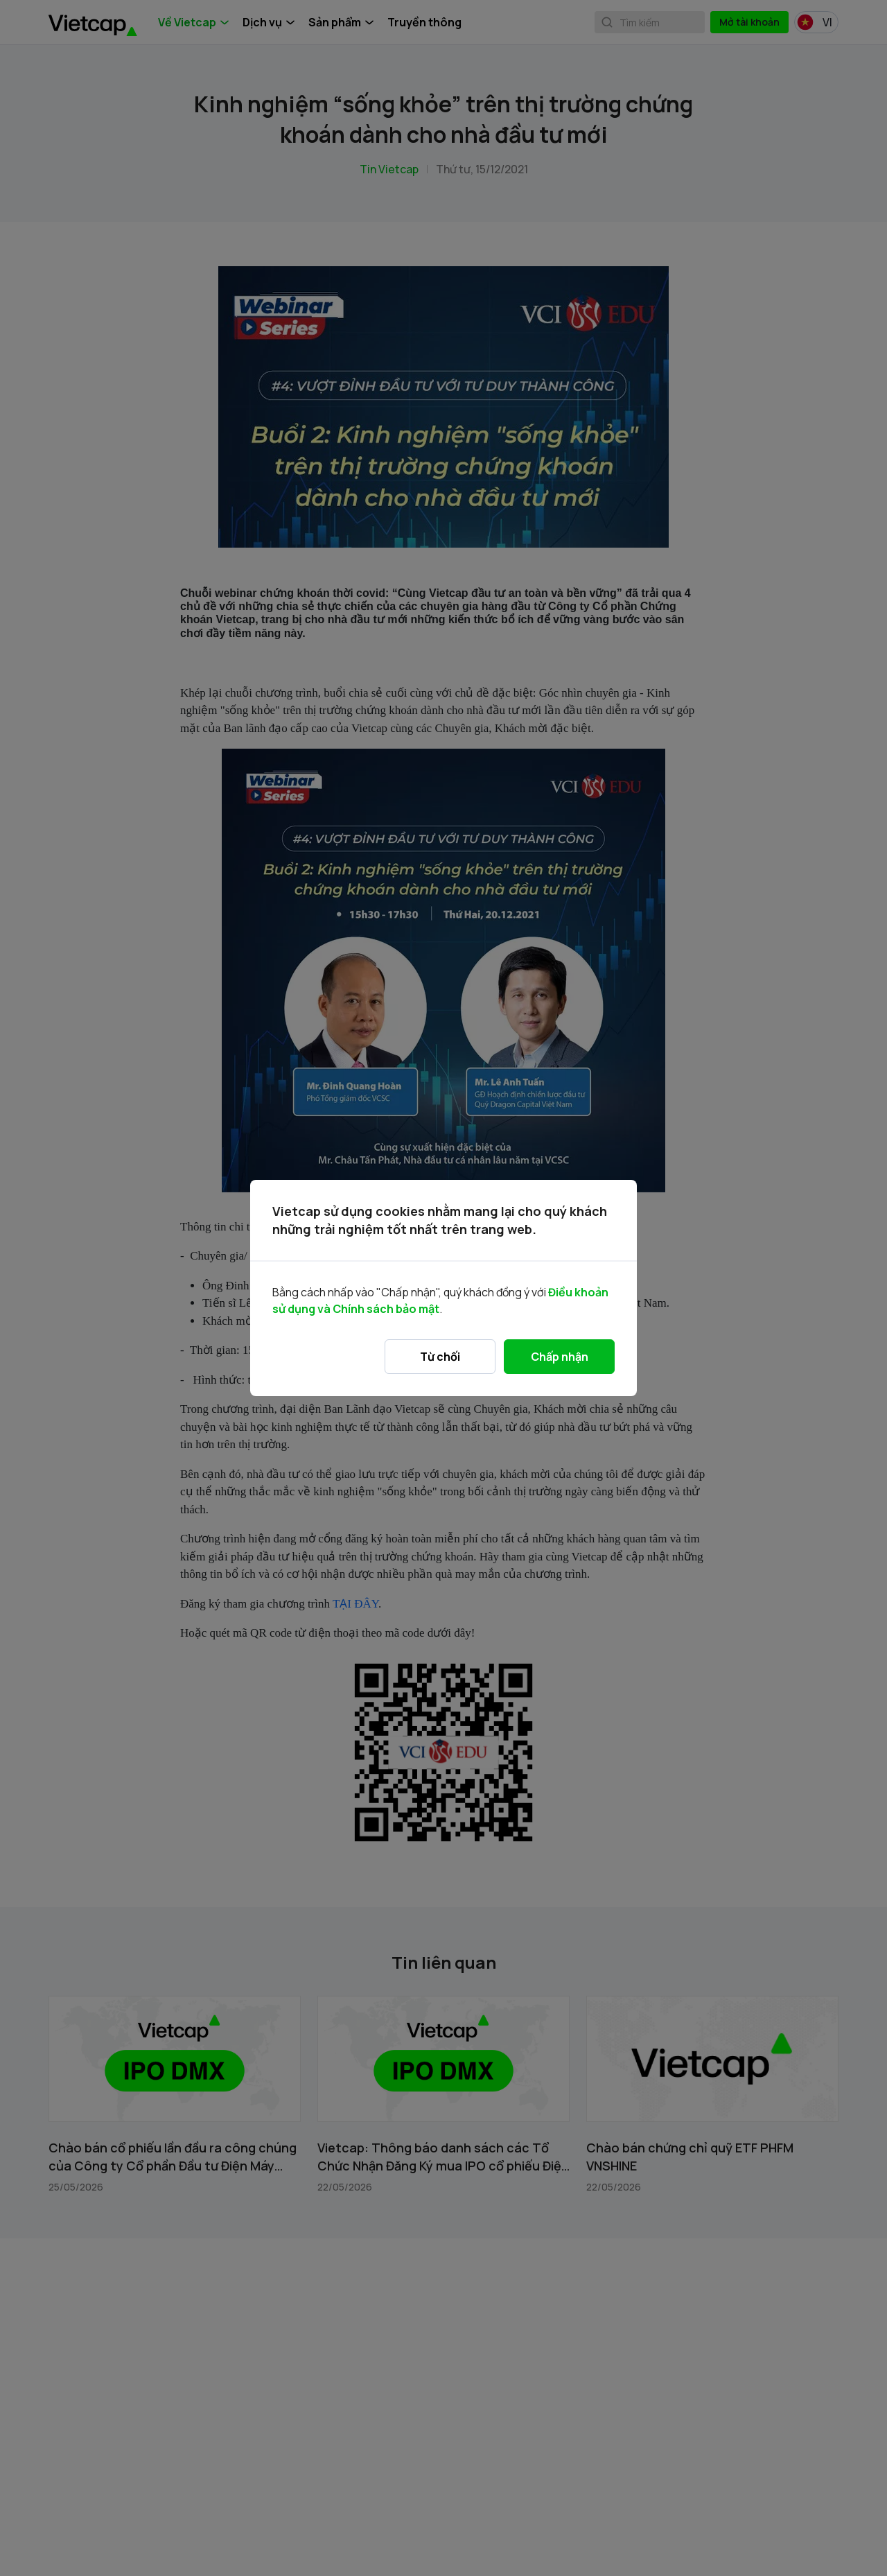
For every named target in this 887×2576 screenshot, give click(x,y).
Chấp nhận (559, 1356)
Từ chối (440, 1356)
